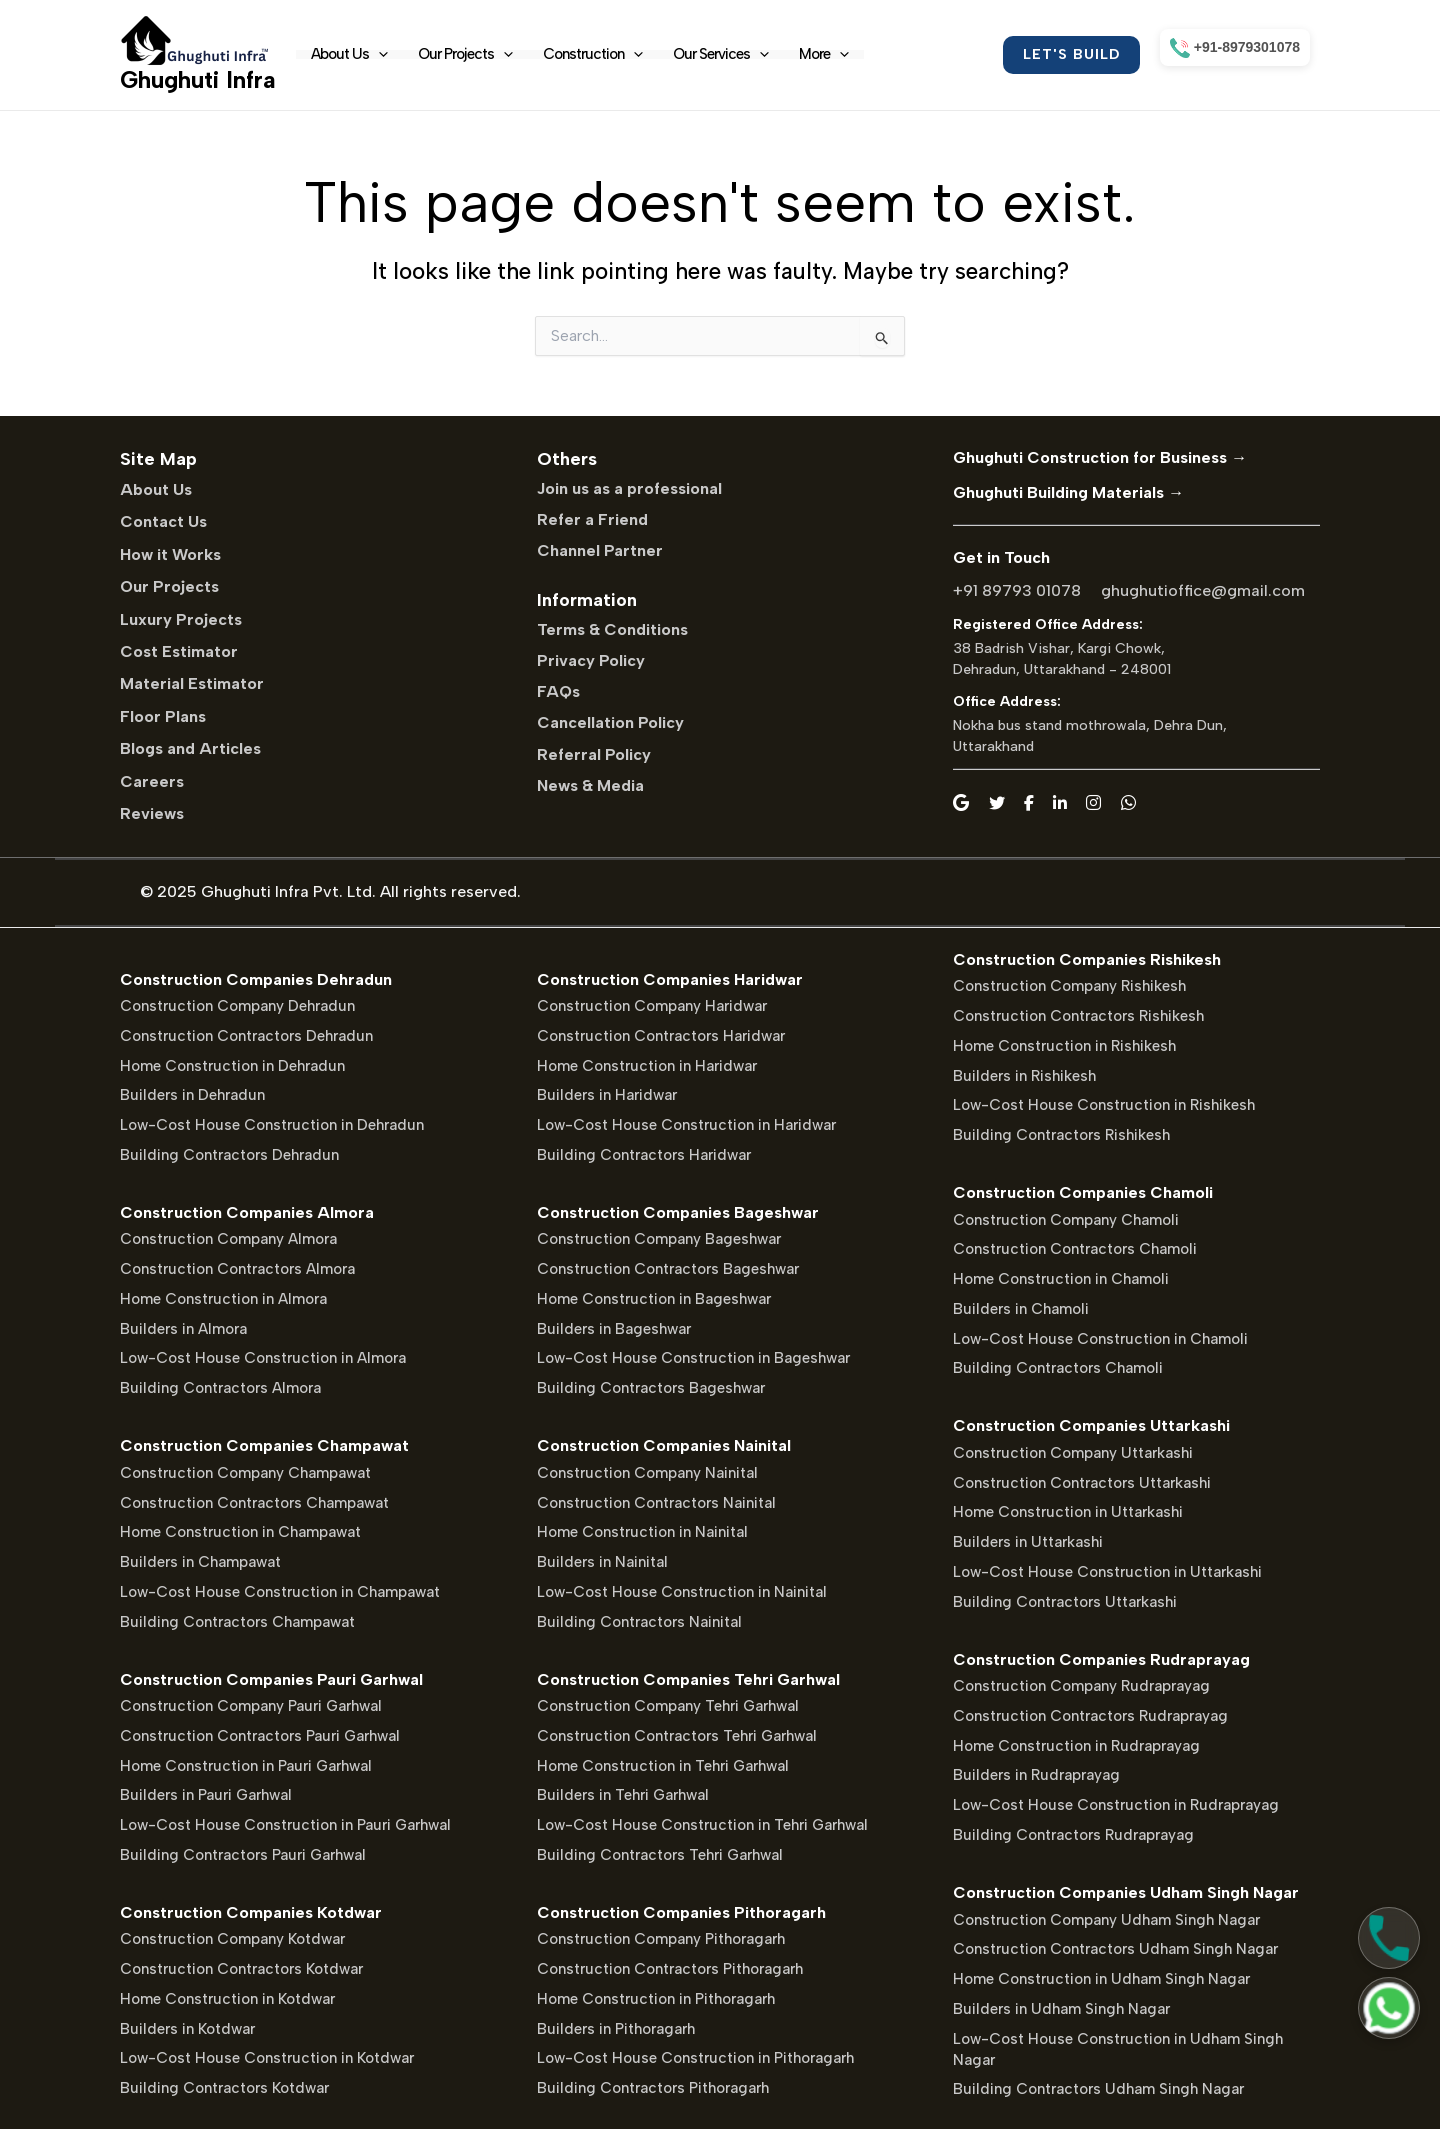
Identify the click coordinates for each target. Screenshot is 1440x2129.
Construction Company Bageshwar (659, 1239)
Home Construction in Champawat (240, 1532)
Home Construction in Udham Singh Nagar (1101, 1979)
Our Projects (465, 54)
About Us (349, 54)
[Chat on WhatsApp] (1389, 2008)
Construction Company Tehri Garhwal (668, 1706)
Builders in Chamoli (1021, 1309)
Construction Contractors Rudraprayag (1090, 1716)
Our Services (721, 54)
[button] (1071, 55)
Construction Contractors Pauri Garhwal (260, 1736)
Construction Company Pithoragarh (661, 1939)
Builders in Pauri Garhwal (206, 1795)
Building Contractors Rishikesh (1061, 1135)
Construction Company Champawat (245, 1473)
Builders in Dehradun (192, 1095)
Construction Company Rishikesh (1069, 986)
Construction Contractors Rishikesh (1078, 1016)
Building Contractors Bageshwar (651, 1388)
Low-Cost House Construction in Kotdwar (267, 2058)
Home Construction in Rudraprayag (1076, 1746)
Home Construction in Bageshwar (654, 1299)
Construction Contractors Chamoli (1075, 1249)
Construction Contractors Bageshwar (668, 1269)
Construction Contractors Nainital (656, 1503)
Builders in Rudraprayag (1036, 1775)
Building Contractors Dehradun (229, 1155)
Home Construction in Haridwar (647, 1066)
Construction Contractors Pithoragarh (670, 1969)
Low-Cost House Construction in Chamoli (1100, 1339)
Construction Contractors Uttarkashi (1082, 1483)
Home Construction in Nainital (642, 1532)
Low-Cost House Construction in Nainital (682, 1592)
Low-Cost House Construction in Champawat (280, 1592)
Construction (593, 54)
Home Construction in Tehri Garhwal (663, 1766)
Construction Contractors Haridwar (661, 1036)
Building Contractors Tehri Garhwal (660, 1855)
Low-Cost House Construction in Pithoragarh (695, 2058)
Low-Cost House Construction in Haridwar (686, 1125)
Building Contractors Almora (220, 1388)
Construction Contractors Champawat (254, 1503)
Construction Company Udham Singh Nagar (1106, 1920)
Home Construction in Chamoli (1061, 1279)
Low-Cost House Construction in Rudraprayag (1116, 1805)
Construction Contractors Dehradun (246, 1036)
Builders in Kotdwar (187, 2029)
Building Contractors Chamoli (1058, 1368)
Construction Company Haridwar (652, 1006)
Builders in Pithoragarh (616, 2029)
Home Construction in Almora (223, 1299)
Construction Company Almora (228, 1239)
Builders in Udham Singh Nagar (1061, 2009)
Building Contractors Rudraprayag (1073, 1835)
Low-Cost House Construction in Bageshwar (693, 1358)
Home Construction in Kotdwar (227, 1999)
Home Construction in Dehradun (232, 1066)
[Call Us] (1389, 1938)
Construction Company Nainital (647, 1473)
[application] (378, 54)
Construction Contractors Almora (237, 1269)
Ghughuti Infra (198, 79)
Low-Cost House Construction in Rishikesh (1104, 1105)
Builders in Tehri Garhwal (623, 1795)
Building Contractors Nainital (639, 1622)
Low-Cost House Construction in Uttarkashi (1107, 1572)
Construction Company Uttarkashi (1073, 1453)
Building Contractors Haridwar (644, 1155)
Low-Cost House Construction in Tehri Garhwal (702, 1825)
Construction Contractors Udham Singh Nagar (1115, 1949)
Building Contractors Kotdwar (224, 2088)
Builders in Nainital (602, 1562)
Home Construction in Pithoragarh (656, 1999)
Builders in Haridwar (607, 1095)
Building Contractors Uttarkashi (1065, 1602)
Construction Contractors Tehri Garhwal (677, 1736)
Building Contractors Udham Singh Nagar (1098, 2089)
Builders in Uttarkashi (1028, 1542)
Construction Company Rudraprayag (1081, 1686)
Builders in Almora (183, 1329)
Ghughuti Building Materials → (1068, 492)
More (824, 54)
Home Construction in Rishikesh (1064, 1046)
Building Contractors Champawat (237, 1622)
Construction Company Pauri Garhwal (251, 1706)
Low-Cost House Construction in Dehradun (272, 1125)
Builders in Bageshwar (614, 1329)
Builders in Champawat (200, 1562)
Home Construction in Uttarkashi (1068, 1512)
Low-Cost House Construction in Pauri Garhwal (285, 1825)
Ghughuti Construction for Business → (1100, 457)
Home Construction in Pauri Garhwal (246, 1766)
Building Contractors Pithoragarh (653, 2088)
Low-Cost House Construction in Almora (263, 1358)
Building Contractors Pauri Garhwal (243, 1855)
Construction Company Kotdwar (232, 1939)
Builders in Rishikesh (1024, 1076)
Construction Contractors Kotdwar (241, 1969)
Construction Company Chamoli (1066, 1220)
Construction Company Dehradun (237, 1006)
